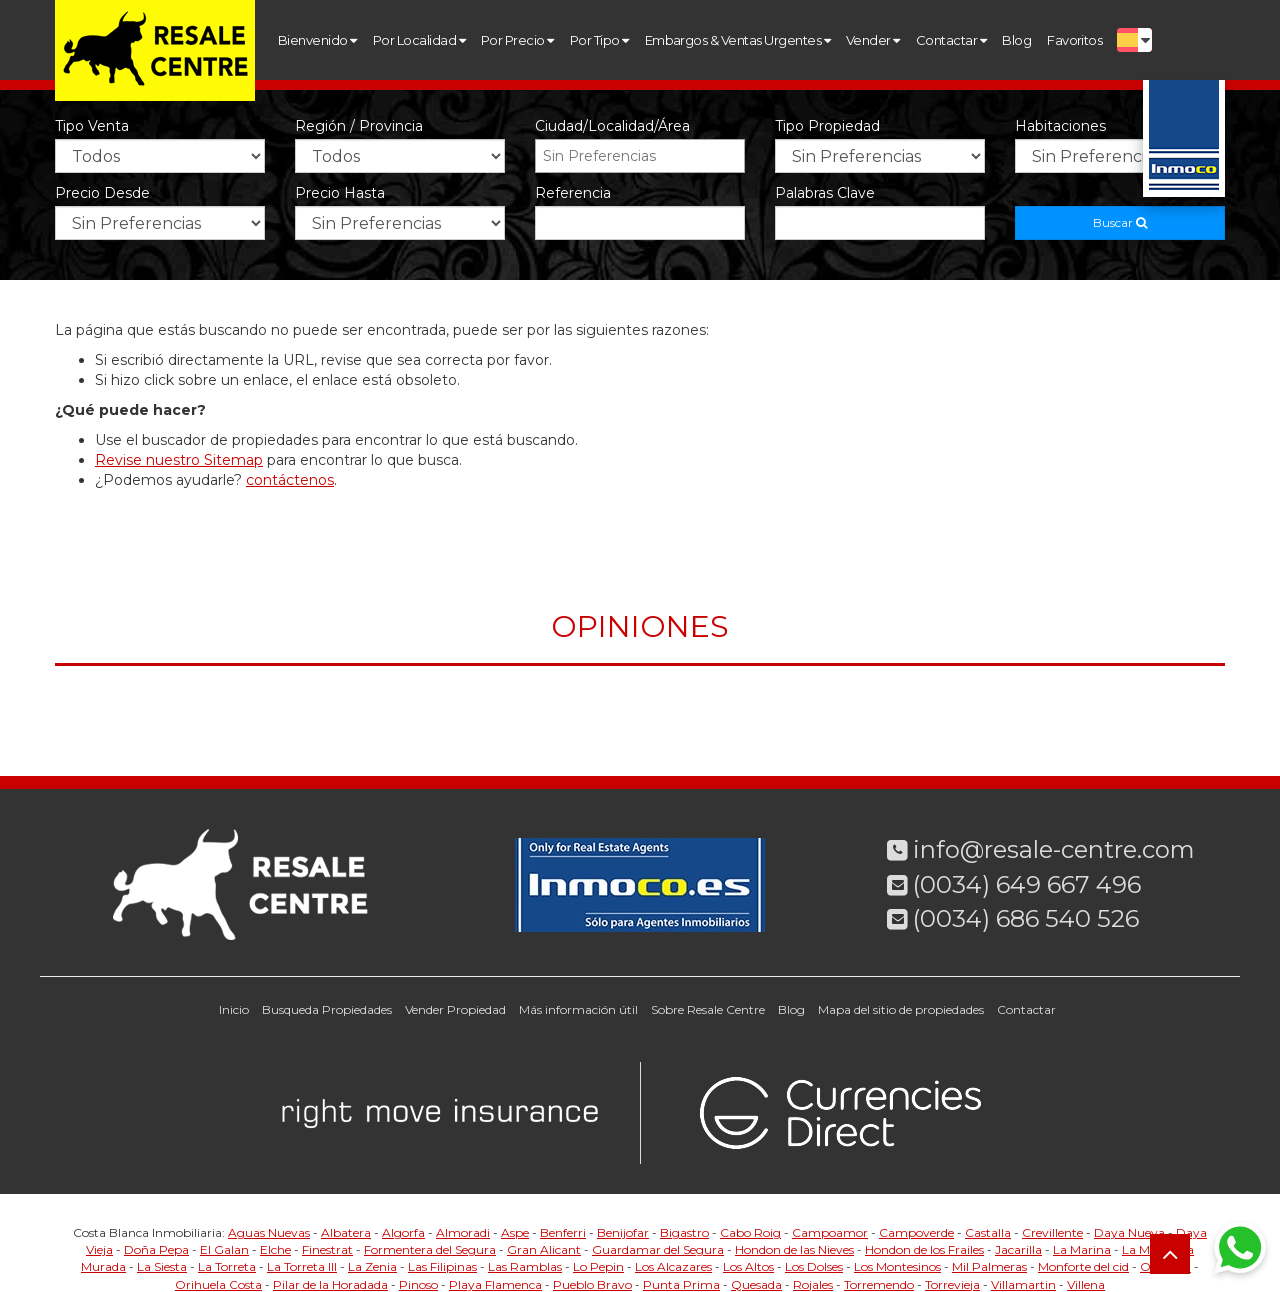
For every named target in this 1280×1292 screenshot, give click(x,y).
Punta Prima (681, 1284)
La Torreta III (302, 1266)
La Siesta (162, 1266)
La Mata (1145, 1249)
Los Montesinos (897, 1266)
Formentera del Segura (430, 1249)
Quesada (756, 1284)
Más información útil (578, 1009)
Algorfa (403, 1232)
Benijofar (623, 1232)
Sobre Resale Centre (708, 1009)
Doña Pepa (156, 1249)
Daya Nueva (1129, 1232)
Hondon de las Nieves (794, 1249)
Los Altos (748, 1266)
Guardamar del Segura (658, 1249)
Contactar (951, 40)
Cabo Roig (750, 1232)
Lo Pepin (598, 1266)
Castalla (988, 1232)
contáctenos (290, 480)
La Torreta (227, 1266)
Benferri (563, 1232)
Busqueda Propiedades (327, 1009)
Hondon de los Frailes (924, 1249)
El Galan (224, 1249)
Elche (275, 1249)
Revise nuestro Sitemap (179, 460)
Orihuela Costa (218, 1284)
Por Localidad (419, 40)
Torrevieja (952, 1284)
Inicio (234, 1009)
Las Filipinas (442, 1266)
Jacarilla (1018, 1249)
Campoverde (916, 1232)
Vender (873, 40)
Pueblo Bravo (592, 1284)
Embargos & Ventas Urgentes (737, 40)
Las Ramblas (525, 1266)
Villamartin (1023, 1284)
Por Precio (517, 40)
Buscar (1120, 222)
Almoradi (463, 1232)
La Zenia (372, 1266)
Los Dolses (814, 1266)
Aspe (515, 1232)
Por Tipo (599, 40)
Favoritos (1074, 40)
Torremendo (879, 1284)
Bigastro (684, 1232)
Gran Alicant (544, 1249)
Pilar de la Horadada (330, 1284)
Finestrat (327, 1249)
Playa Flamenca (495, 1284)
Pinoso (418, 1284)
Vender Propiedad (455, 1009)
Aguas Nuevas (269, 1232)
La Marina (1082, 1249)
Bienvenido (317, 40)
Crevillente (1052, 1232)
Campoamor (830, 1232)
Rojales (813, 1284)
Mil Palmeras (989, 1266)
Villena (1086, 1284)
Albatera (346, 1232)
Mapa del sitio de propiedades (901, 1009)
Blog (1016, 40)
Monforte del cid (1083, 1266)
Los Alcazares (673, 1266)
